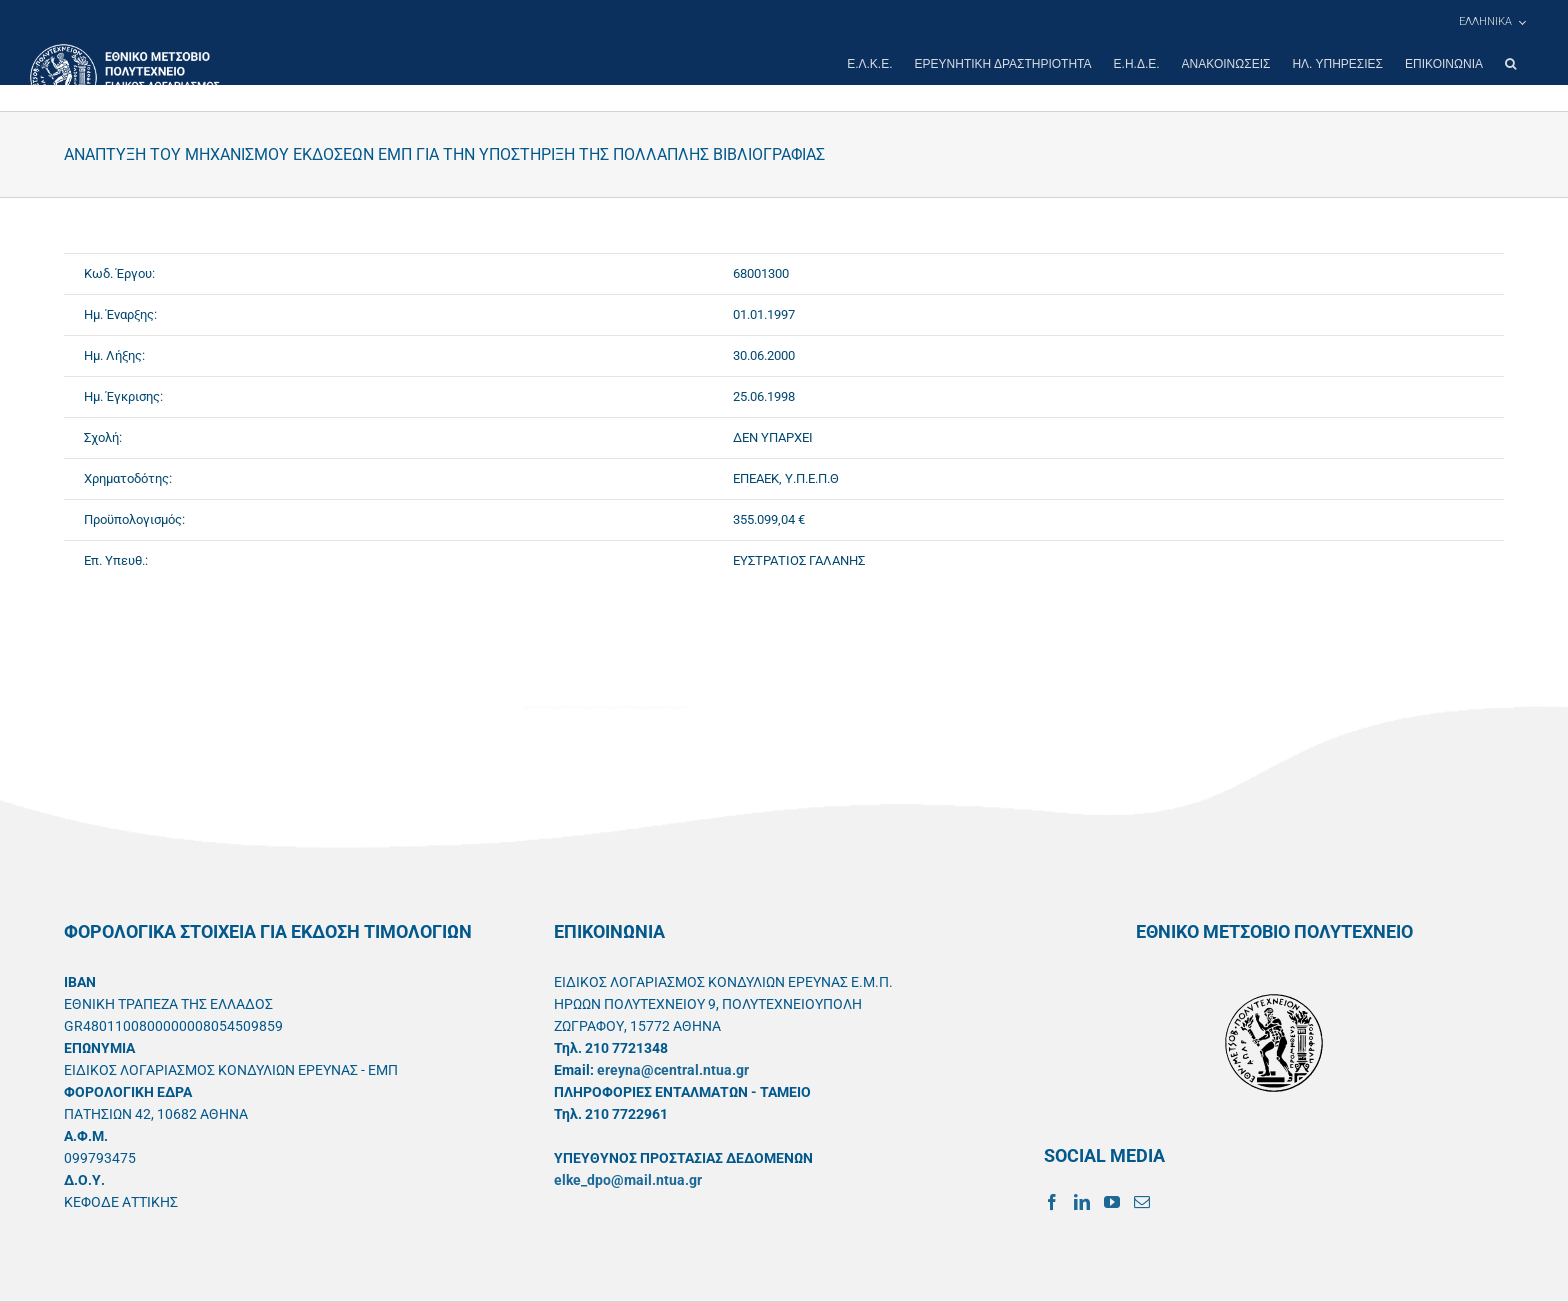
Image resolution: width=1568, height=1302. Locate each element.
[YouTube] (1112, 1202)
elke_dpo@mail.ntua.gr (628, 1180)
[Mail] (1142, 1202)
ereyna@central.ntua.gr (673, 1070)
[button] (1510, 64)
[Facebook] (1052, 1202)
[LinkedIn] (1082, 1202)
